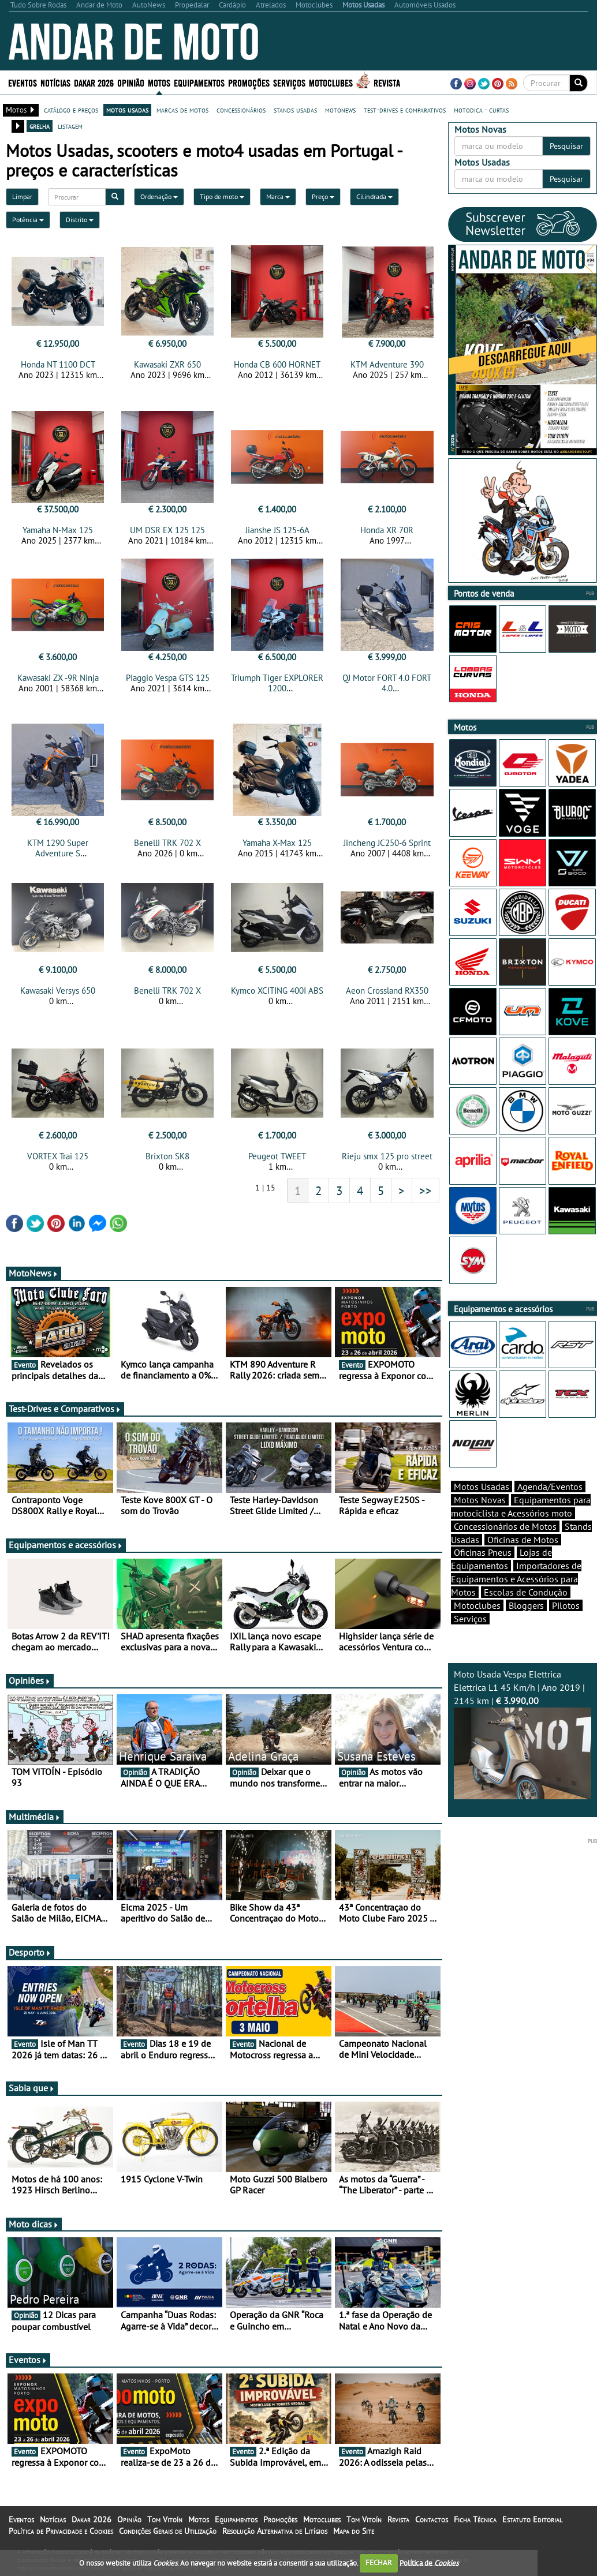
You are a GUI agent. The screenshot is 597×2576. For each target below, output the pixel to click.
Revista (387, 82)
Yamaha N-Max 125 (58, 530)
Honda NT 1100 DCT (58, 364)
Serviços (289, 82)
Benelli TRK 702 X (167, 842)
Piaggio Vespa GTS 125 (168, 677)
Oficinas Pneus (483, 1552)
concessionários (241, 109)
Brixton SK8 (167, 1156)
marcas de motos (182, 109)
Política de (429, 2562)
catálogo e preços (71, 109)
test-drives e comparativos (405, 109)
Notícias (55, 82)
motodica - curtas (481, 109)
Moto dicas (34, 2224)
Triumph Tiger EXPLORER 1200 (277, 683)
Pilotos (566, 1605)
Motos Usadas (481, 1486)
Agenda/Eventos (550, 1486)
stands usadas (295, 109)
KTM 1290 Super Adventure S (57, 848)
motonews (340, 109)
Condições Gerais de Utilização (168, 2531)
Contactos (431, 2519)
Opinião (130, 82)
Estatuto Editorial (532, 2519)
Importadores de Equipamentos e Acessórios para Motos (516, 1579)
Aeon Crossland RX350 (387, 990)
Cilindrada (374, 196)
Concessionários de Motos (505, 1526)
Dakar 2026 (94, 82)
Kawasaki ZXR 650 (167, 364)
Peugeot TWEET (277, 1156)
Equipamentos (199, 82)
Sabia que (32, 2088)
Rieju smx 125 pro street (387, 1156)
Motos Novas (480, 1500)
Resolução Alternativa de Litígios (274, 2531)
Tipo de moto (222, 196)
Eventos (22, 82)
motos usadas (127, 109)
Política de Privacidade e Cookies (61, 2531)
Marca (278, 196)
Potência (28, 219)
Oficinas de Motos (522, 1539)
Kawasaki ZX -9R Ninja (58, 677)
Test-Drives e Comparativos (65, 1408)
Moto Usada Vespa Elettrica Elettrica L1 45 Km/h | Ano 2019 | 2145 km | (523, 1733)
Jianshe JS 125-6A (277, 530)
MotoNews (33, 1273)
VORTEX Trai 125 (57, 1156)
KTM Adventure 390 (387, 364)
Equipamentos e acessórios (66, 1545)
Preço (323, 196)
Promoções (249, 82)
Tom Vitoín (164, 2519)
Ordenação (159, 196)
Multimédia (35, 1816)
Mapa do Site (353, 2531)
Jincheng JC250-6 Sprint (387, 842)
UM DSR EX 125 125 (167, 530)
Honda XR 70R (386, 530)
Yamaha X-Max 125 (277, 842)
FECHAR (378, 2562)
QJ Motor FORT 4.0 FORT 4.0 (386, 683)
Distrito (80, 219)
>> (425, 1190)
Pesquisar (566, 146)
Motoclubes (331, 82)
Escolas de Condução (526, 1592)
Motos (159, 82)
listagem (70, 126)
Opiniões (30, 1680)
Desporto (30, 1952)
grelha (39, 126)
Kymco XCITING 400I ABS (277, 990)
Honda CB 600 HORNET (277, 364)
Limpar (22, 196)
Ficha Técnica (475, 2519)
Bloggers (526, 1605)
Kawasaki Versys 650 (57, 990)
